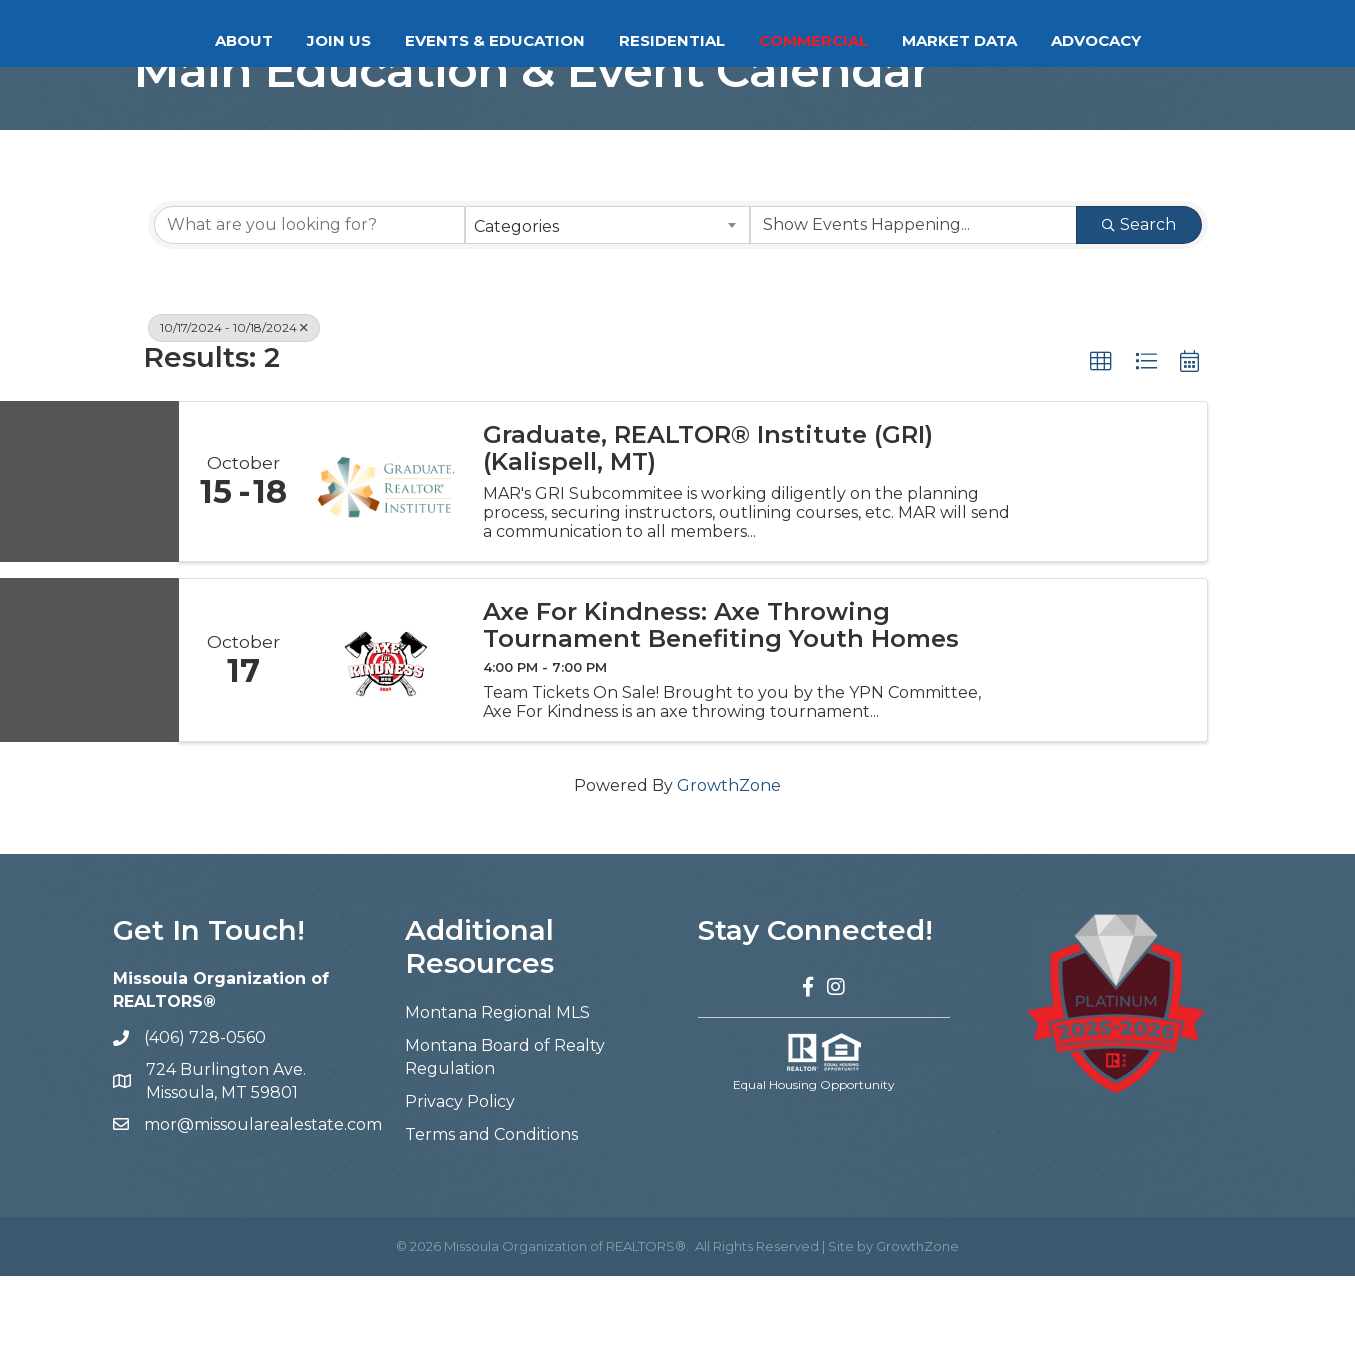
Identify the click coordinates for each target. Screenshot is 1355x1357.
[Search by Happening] (913, 307)
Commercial (893, 40)
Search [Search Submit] (1139, 306)
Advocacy (1176, 40)
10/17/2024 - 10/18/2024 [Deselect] (234, 409)
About (164, 40)
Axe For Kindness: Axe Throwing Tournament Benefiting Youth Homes (721, 707)
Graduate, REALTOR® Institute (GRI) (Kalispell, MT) (708, 530)
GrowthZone (729, 867)
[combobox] (607, 307)
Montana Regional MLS (497, 1094)
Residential (752, 40)
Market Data (1039, 40)
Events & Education (415, 40)
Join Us (259, 40)
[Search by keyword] (309, 307)
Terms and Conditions (491, 1216)
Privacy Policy (460, 1183)
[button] (1101, 444)
